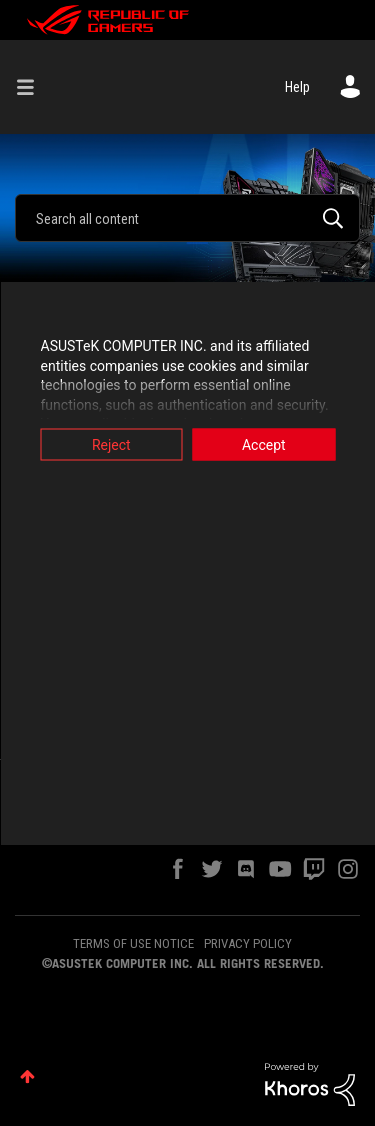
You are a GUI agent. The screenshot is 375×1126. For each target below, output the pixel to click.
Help (297, 87)
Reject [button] (111, 445)
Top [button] (27, 1076)
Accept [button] (264, 445)
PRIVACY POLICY (248, 943)
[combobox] (187, 218)
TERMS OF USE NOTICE (133, 943)
